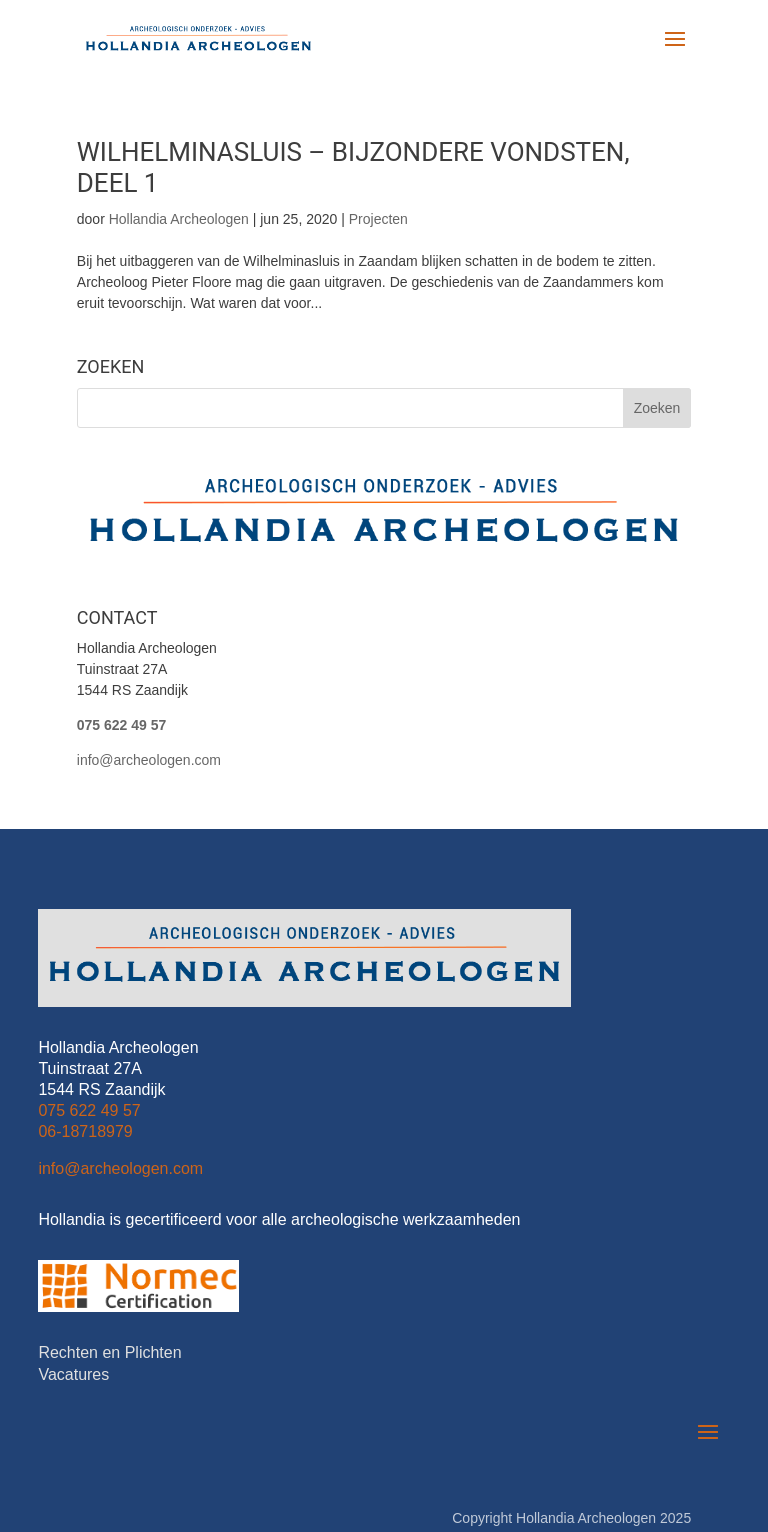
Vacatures (73, 1282)
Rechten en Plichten (109, 1260)
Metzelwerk (655, 1447)
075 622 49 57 (122, 725)
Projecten (378, 219)
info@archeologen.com (149, 760)
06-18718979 (85, 1038)
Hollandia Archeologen (179, 219)
